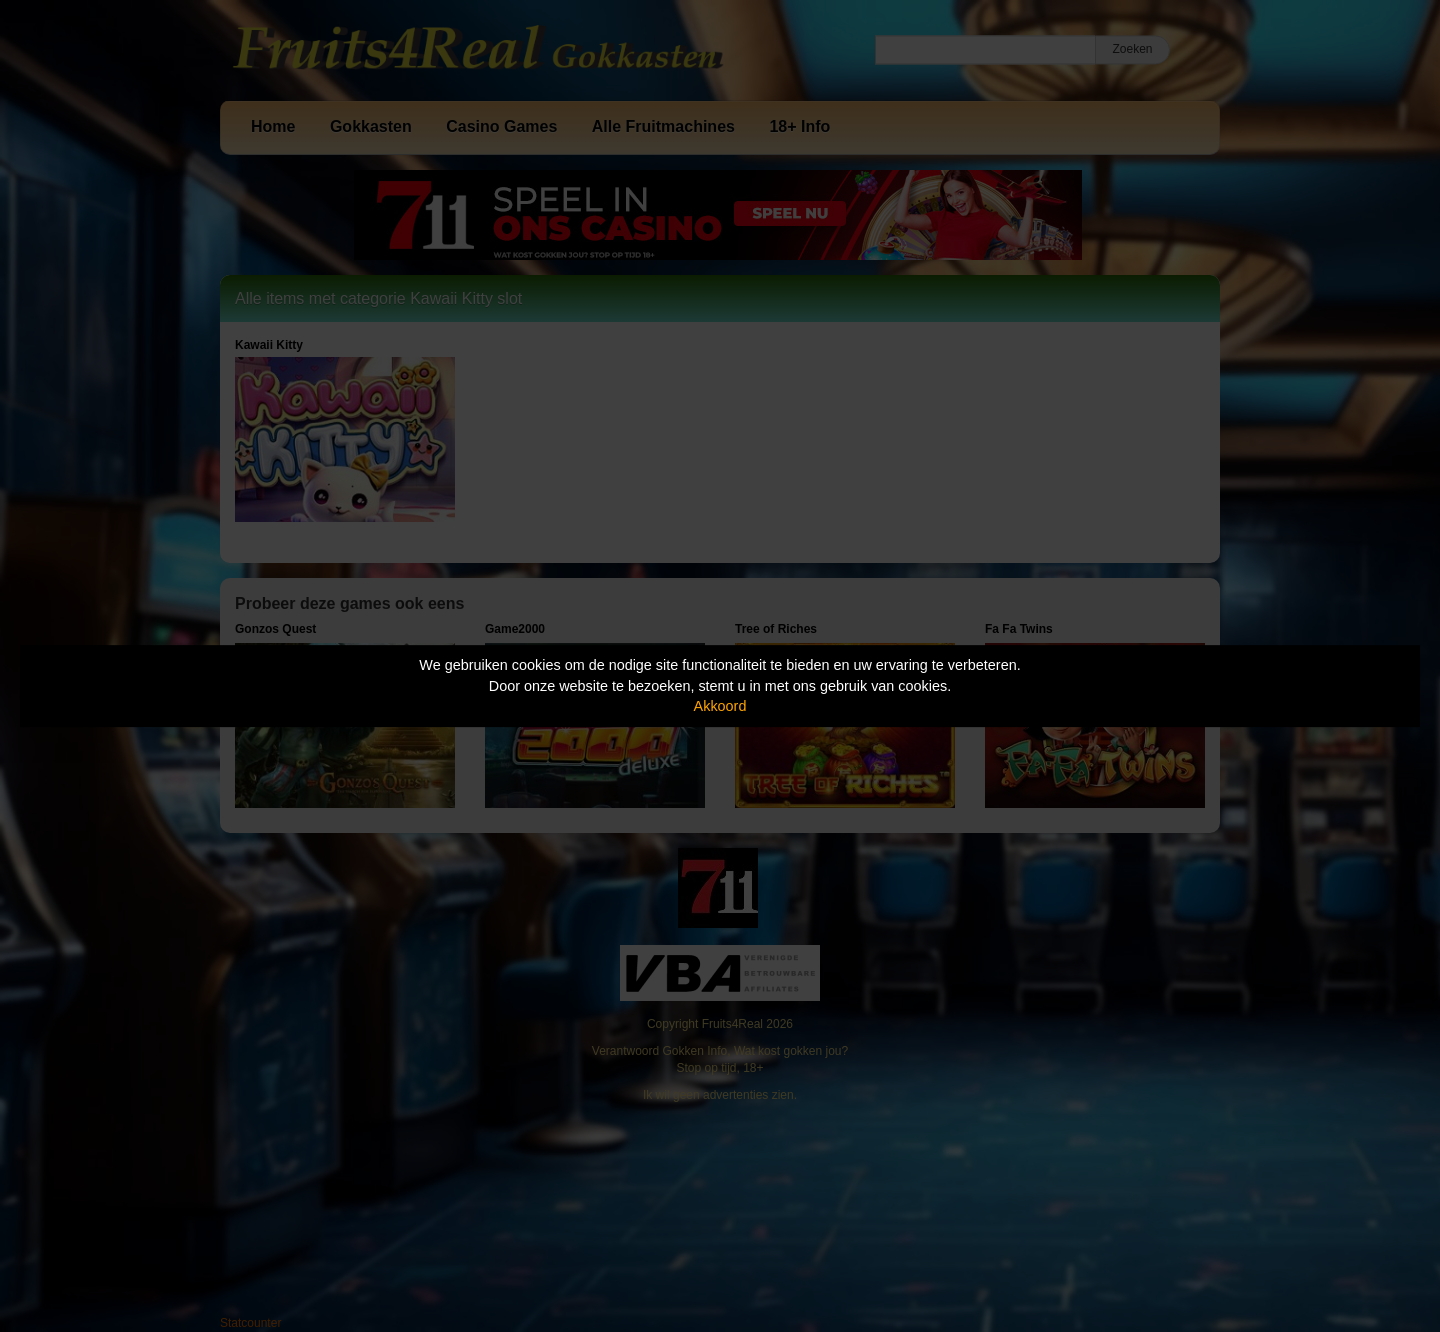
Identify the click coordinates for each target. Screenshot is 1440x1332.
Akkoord (720, 706)
